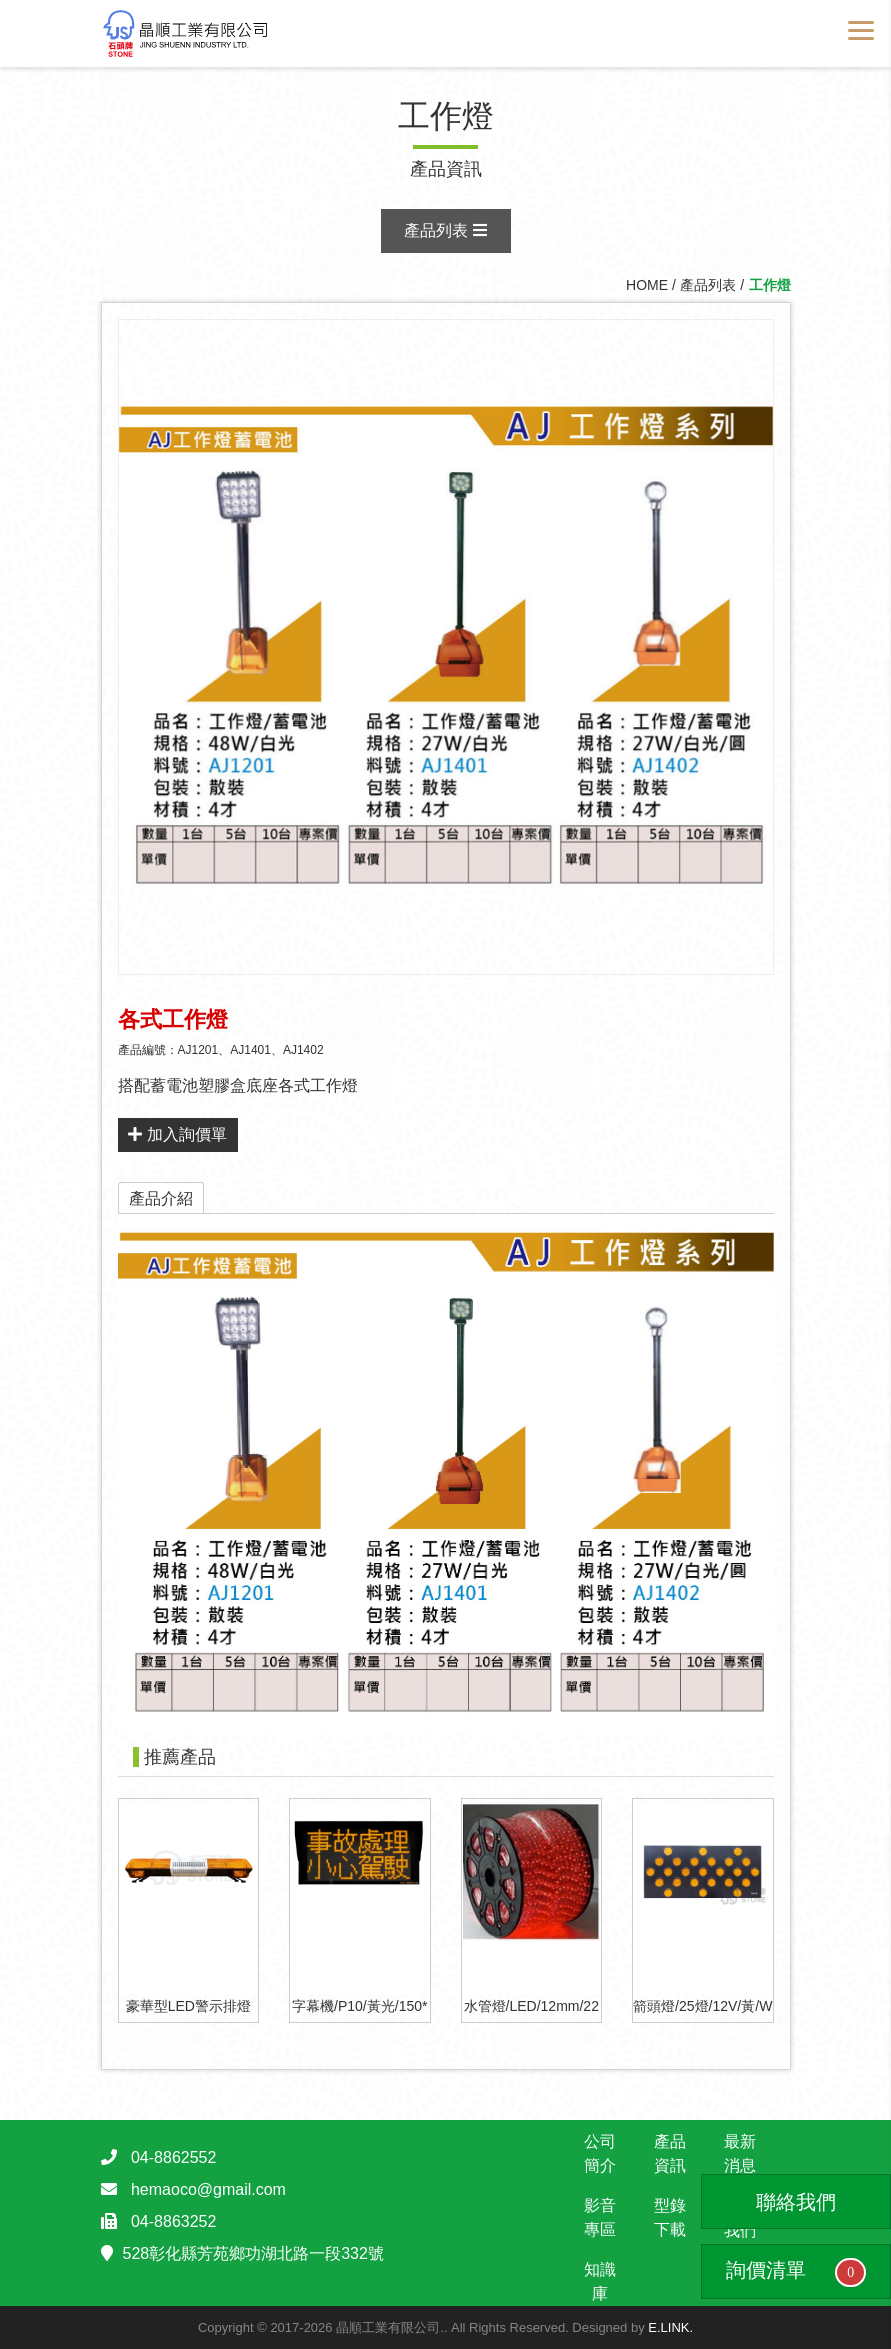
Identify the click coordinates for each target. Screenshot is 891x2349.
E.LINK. (670, 2327)
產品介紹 (161, 1198)
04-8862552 (173, 2157)
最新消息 (740, 2153)
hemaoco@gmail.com (208, 2189)
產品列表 (445, 230)
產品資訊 (670, 2153)
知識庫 (600, 2281)
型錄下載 (670, 2217)
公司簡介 (600, 2153)
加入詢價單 (177, 1134)
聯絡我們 (796, 2202)
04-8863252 (173, 2221)
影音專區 (600, 2217)
